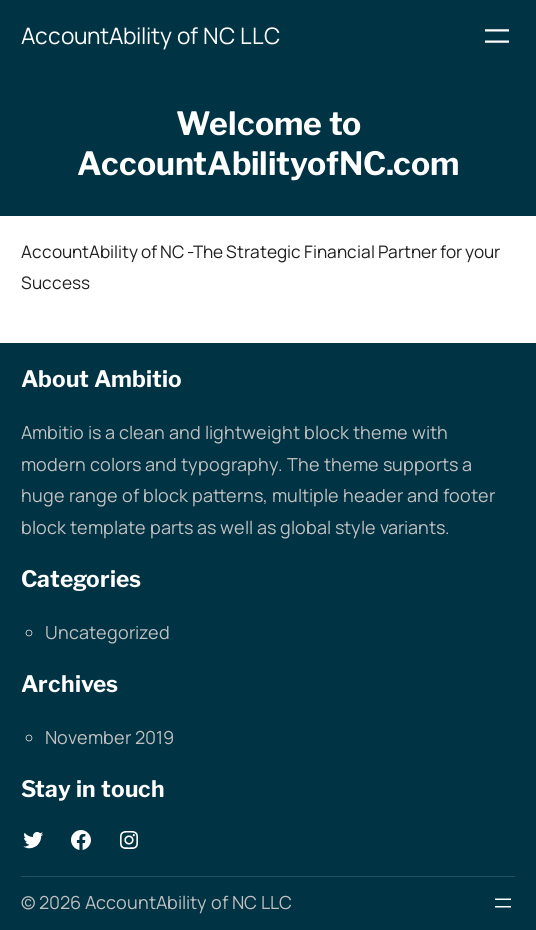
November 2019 (109, 737)
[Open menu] (497, 36)
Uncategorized (107, 632)
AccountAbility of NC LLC (150, 35)
